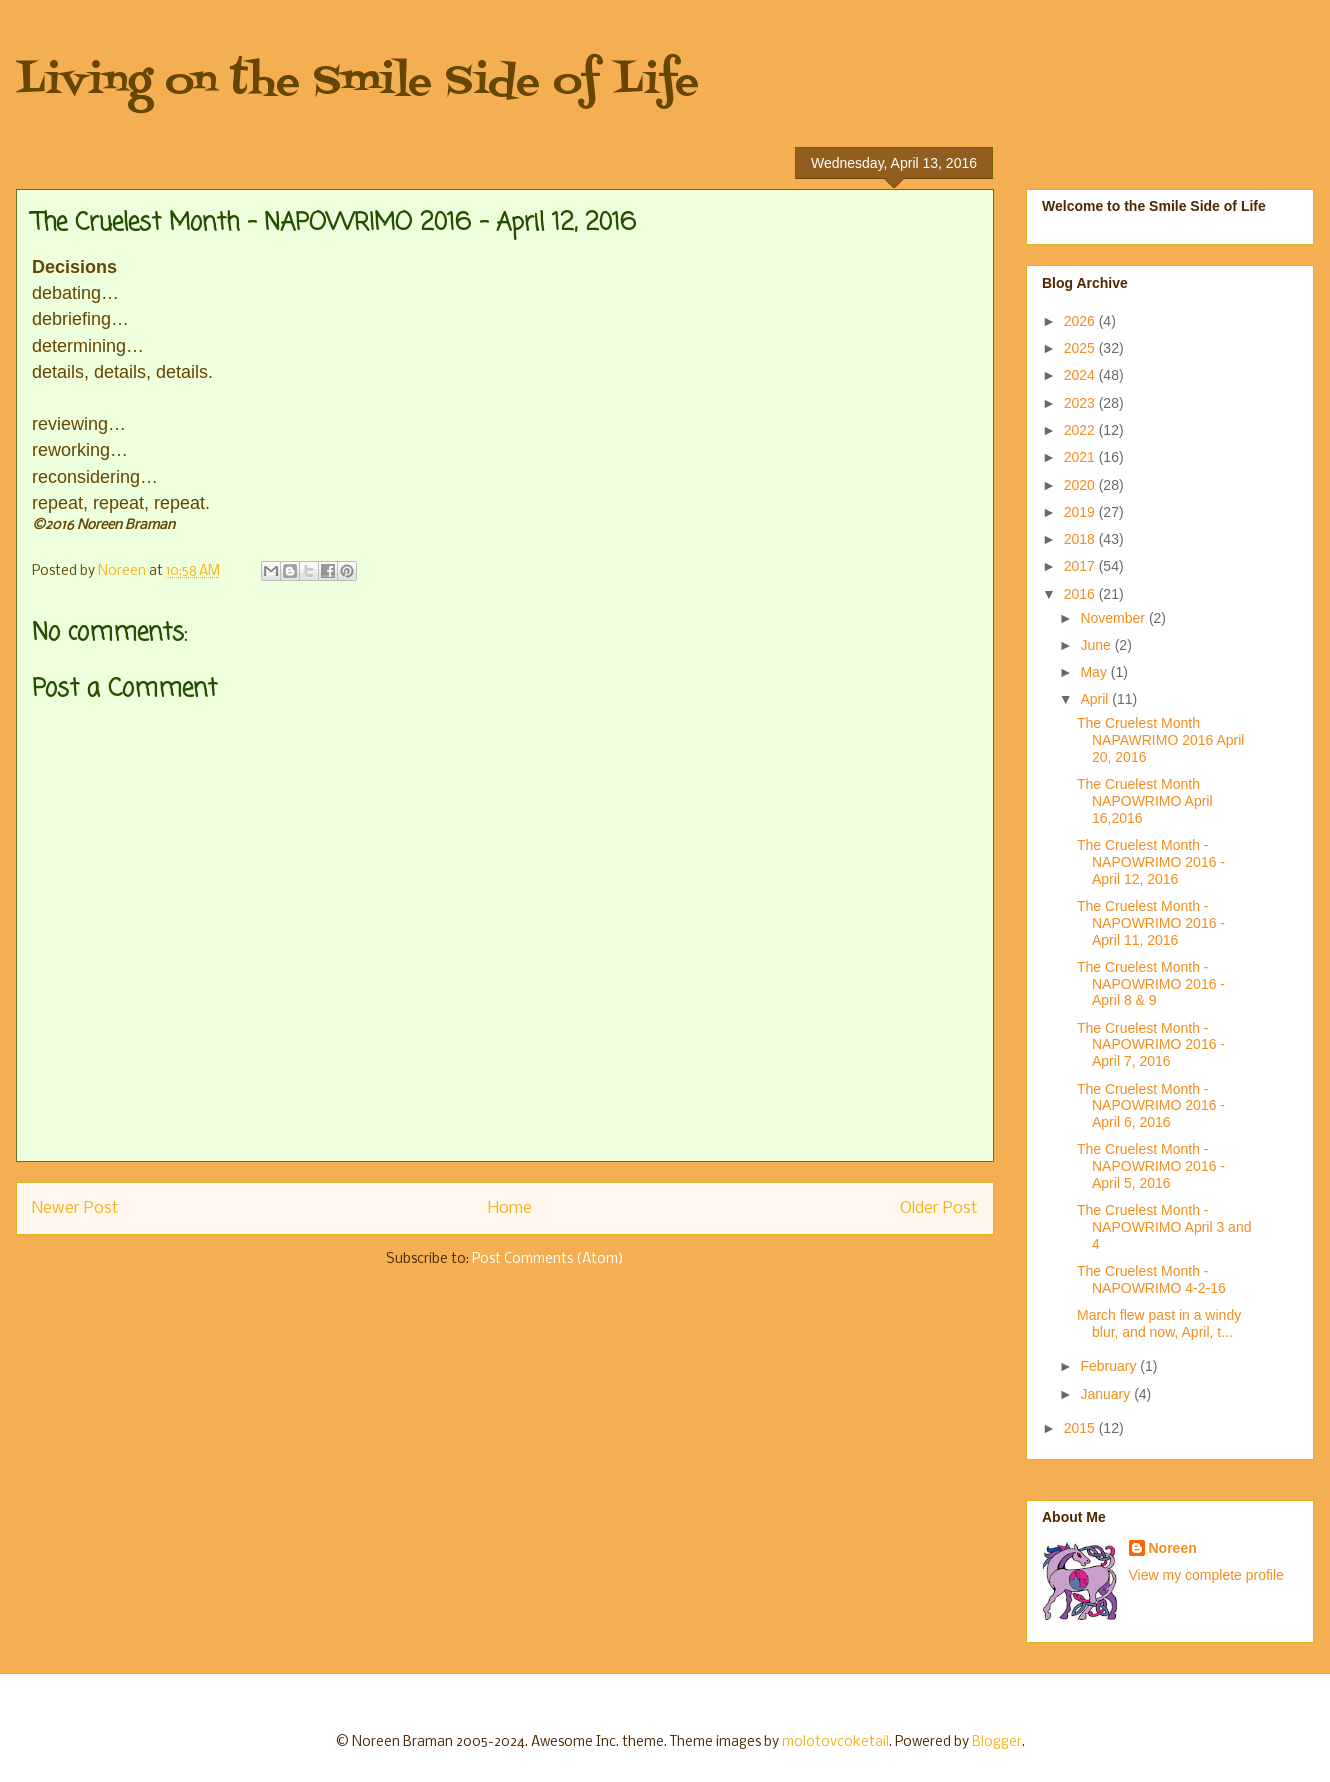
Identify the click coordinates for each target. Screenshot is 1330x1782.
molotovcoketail (835, 1742)
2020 (1081, 485)
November (1114, 618)
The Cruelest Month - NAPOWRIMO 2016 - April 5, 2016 (1151, 1166)
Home (510, 1208)
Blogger (997, 1742)
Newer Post (75, 1208)
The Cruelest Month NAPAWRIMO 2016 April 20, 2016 (1161, 740)
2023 (1081, 403)
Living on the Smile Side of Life (357, 82)
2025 (1081, 348)
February (1110, 1366)
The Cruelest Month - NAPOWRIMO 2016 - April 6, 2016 (1151, 1106)
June (1097, 645)
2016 (1081, 594)
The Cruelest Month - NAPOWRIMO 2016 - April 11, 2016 (1151, 923)
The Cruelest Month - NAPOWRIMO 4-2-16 (1151, 1279)
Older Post (939, 1208)
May (1095, 672)
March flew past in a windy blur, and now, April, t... (1159, 1323)
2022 (1081, 430)
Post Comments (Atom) (548, 1259)
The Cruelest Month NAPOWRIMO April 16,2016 (1145, 801)
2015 (1081, 1428)
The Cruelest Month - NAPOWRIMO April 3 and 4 (1164, 1227)
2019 (1081, 512)
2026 (1081, 321)
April (1096, 699)
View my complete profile (1206, 1575)
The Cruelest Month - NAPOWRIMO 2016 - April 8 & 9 (1151, 984)
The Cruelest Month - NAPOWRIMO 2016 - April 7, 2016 (1151, 1045)
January (1107, 1394)
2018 (1081, 539)
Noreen (1173, 1548)
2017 (1081, 566)
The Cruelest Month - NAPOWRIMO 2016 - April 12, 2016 (1151, 862)
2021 (1081, 457)
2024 (1081, 375)
